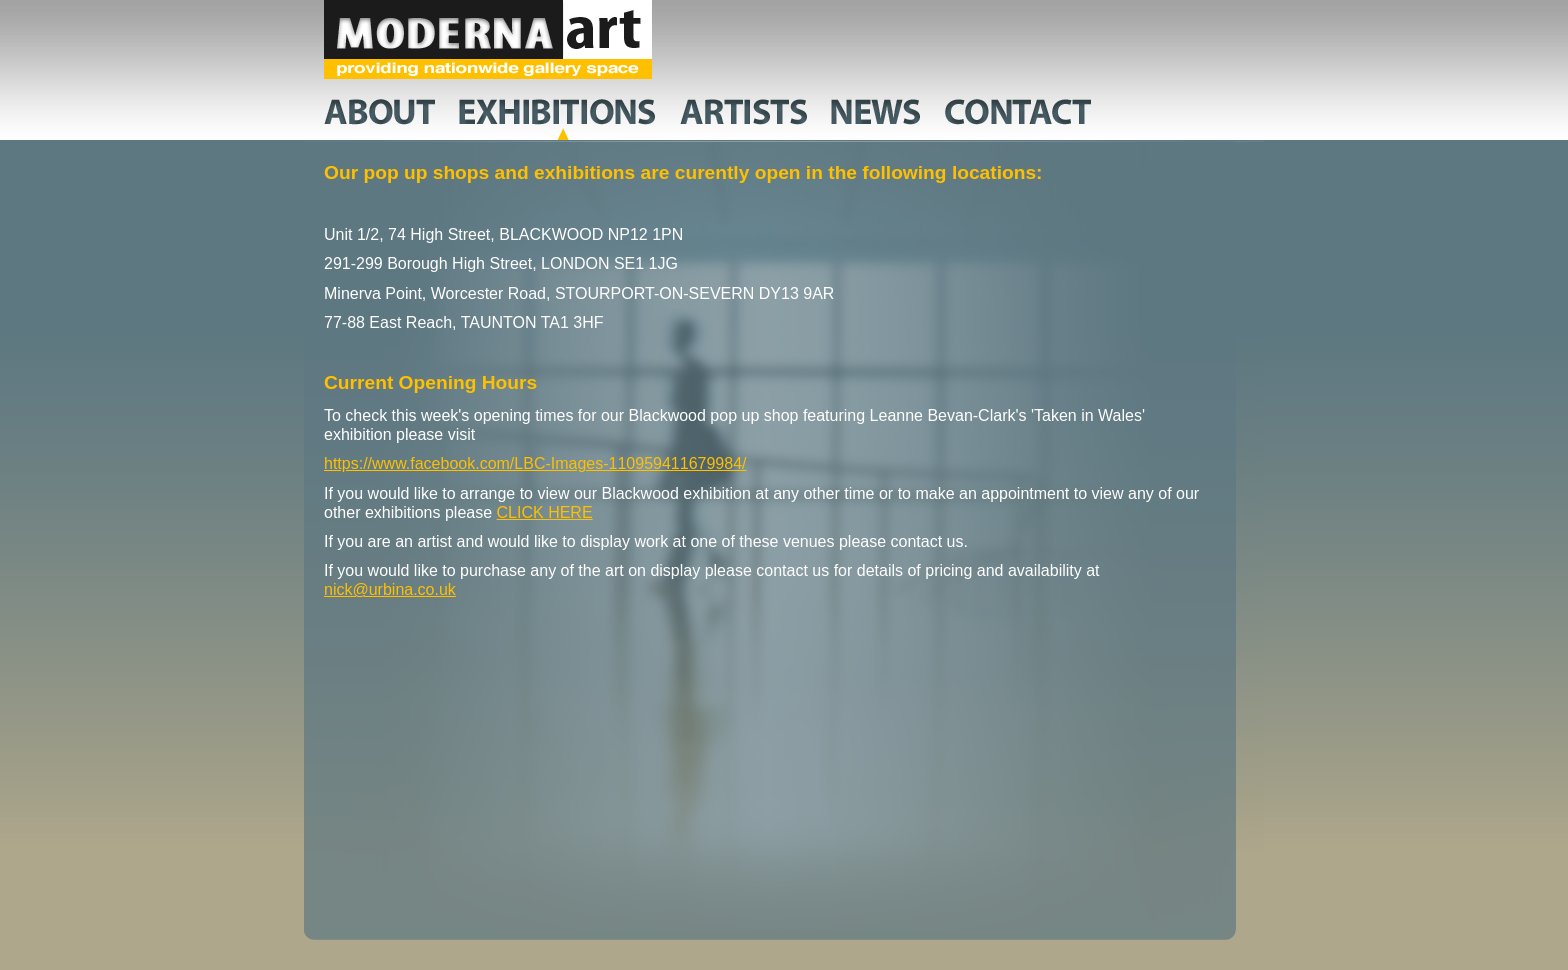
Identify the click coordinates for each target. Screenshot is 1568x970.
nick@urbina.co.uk (390, 589)
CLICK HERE (545, 512)
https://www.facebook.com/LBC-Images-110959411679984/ (535, 463)
